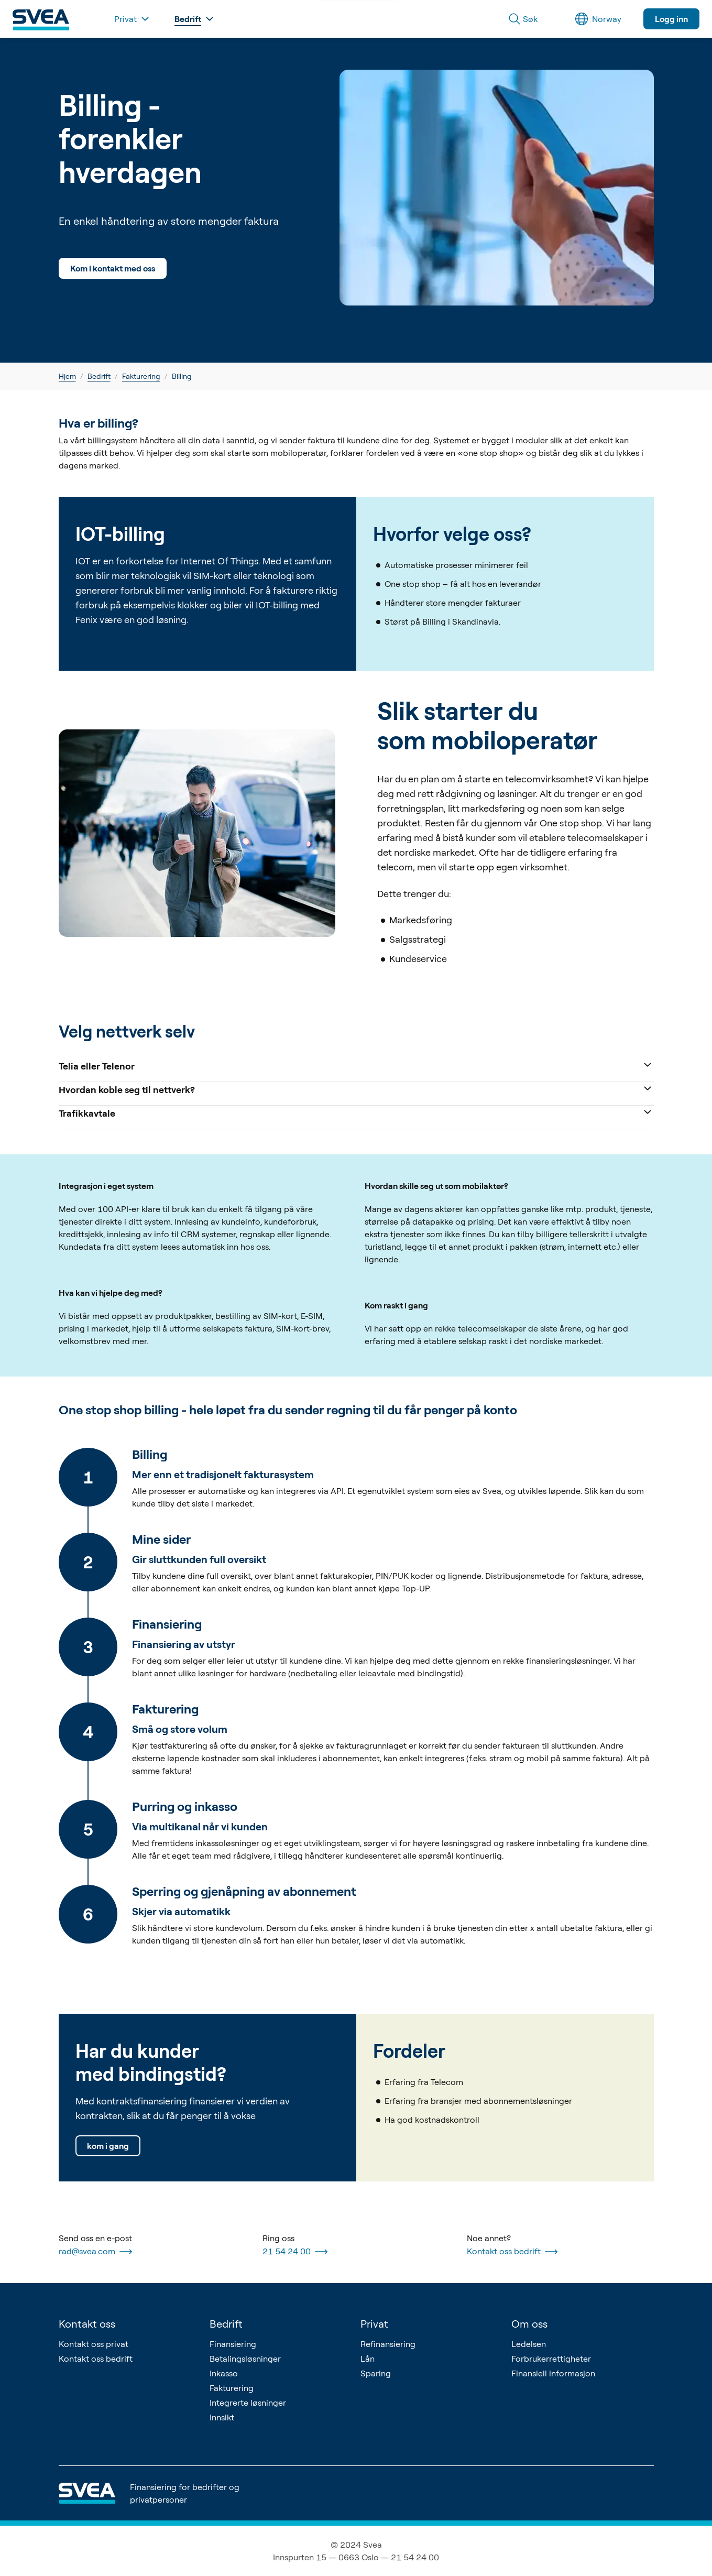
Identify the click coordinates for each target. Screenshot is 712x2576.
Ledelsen (528, 2344)
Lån (367, 2358)
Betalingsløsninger (245, 2358)
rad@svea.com (95, 2251)
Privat (374, 2323)
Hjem (67, 376)
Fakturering (141, 376)
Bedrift (99, 376)
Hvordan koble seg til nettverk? (356, 1088)
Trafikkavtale (356, 1112)
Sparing (375, 2373)
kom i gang (108, 2146)
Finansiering (233, 2344)
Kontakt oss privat (93, 2344)
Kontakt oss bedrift (511, 2251)
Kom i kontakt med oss (112, 268)
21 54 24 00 (294, 2251)
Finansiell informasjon (553, 2373)
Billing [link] (182, 376)
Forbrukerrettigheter (551, 2358)
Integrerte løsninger (248, 2402)
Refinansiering (387, 2344)
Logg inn (671, 19)
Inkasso (224, 2373)
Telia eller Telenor (356, 1065)
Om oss (529, 2323)
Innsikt (222, 2417)
